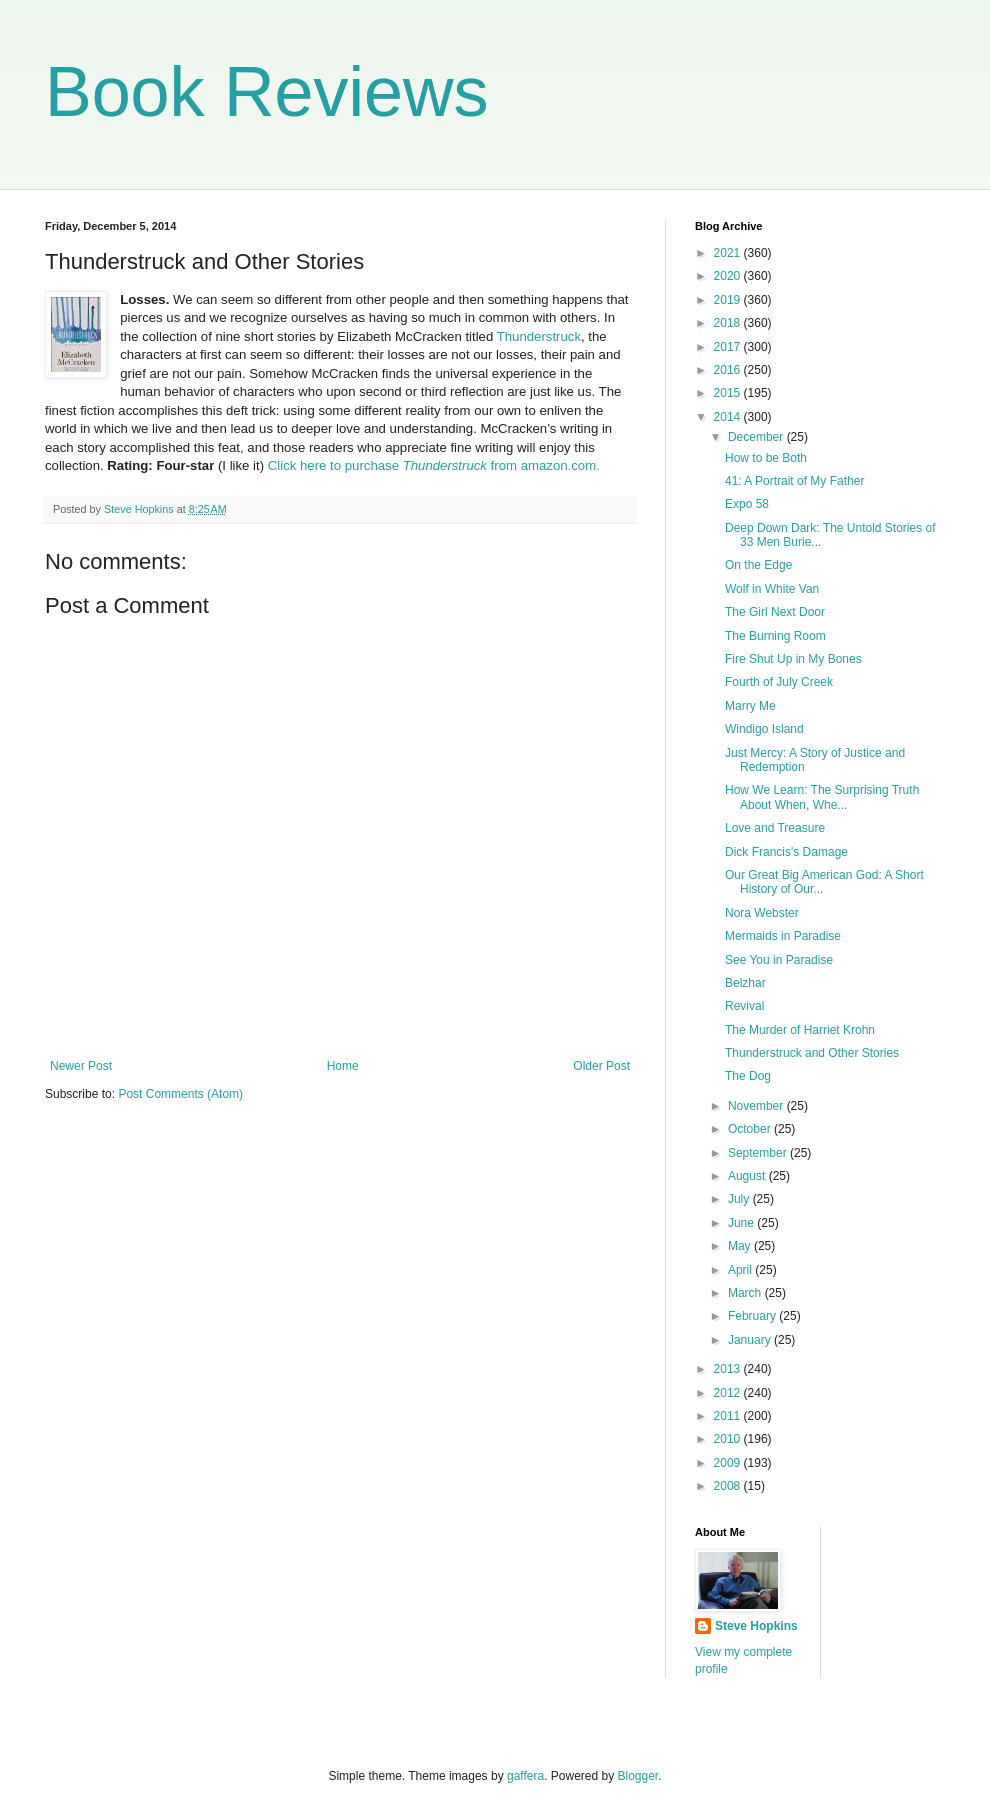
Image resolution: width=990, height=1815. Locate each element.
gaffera (525, 1776)
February (753, 1316)
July (740, 1199)
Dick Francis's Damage (786, 852)
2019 (729, 300)
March (746, 1293)
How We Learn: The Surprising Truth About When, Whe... (822, 797)
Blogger (638, 1776)
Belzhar (745, 983)
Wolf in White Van (772, 589)
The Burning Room (775, 636)
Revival (744, 1006)
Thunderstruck (539, 336)
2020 (729, 276)
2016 (729, 370)
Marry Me (750, 706)
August (748, 1176)
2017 (729, 347)
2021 (729, 253)
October (751, 1129)
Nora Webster (762, 913)
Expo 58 (747, 504)
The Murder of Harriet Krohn (800, 1030)
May (741, 1246)
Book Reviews (267, 92)
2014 (729, 417)
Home (343, 1066)
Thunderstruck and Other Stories (812, 1053)
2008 (729, 1486)
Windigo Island (764, 729)
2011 (729, 1416)
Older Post (601, 1066)
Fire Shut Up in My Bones (793, 659)
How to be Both (766, 458)
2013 (729, 1369)
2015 (729, 393)
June (742, 1223)
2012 (729, 1393)
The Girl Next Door (775, 612)
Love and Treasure (775, 828)
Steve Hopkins (756, 1626)
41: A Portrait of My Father (794, 481)
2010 (729, 1439)
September (759, 1153)
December (757, 437)
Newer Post (81, 1066)
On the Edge (758, 565)
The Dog (748, 1076)
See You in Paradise (779, 960)
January (751, 1340)
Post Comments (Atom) (180, 1094)
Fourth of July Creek (779, 682)
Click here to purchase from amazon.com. (432, 465)
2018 (729, 323)
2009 (729, 1463)
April (741, 1270)
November (757, 1106)
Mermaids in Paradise (783, 936)
